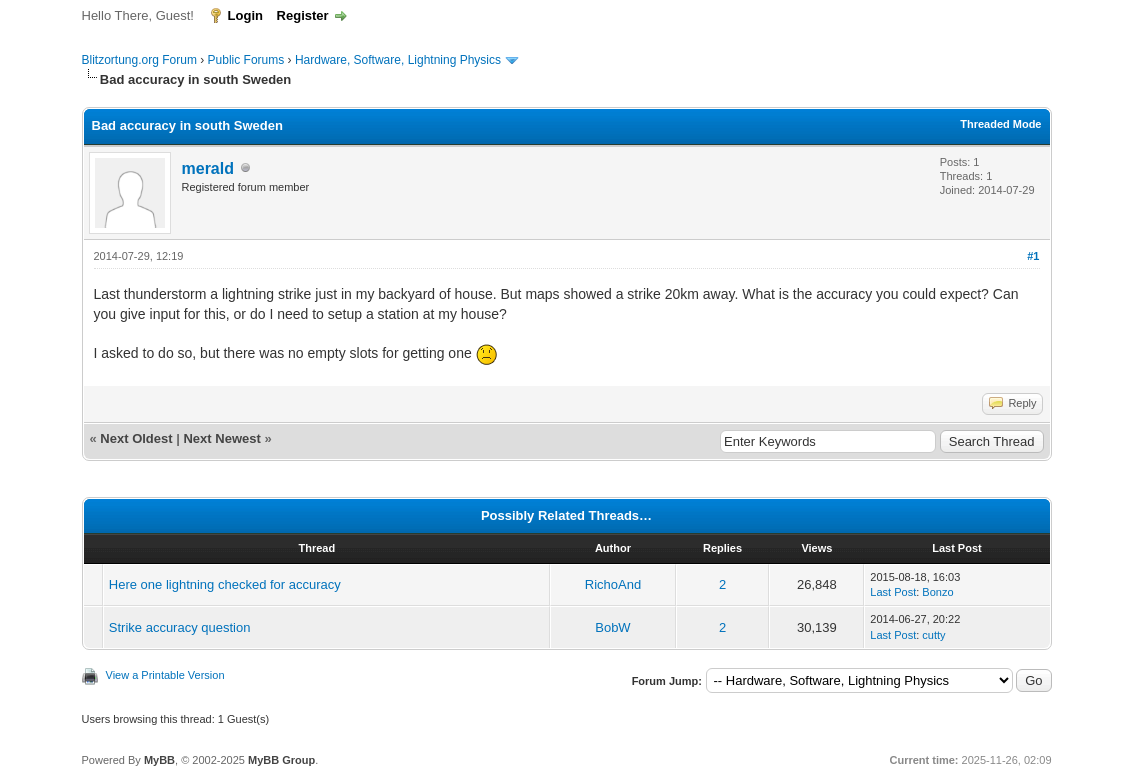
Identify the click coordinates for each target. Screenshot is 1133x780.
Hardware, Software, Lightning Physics (398, 60)
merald (208, 168)
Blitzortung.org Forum (139, 60)
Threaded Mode (1000, 124)
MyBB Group (281, 760)
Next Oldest (136, 438)
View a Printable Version (165, 675)
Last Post (893, 592)
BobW (612, 627)
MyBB (159, 760)
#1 (1033, 256)
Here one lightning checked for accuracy (225, 584)
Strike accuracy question (180, 627)
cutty (933, 635)
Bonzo (937, 592)
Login (245, 15)
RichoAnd (613, 584)
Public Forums (246, 60)
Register (303, 15)
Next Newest (221, 438)
